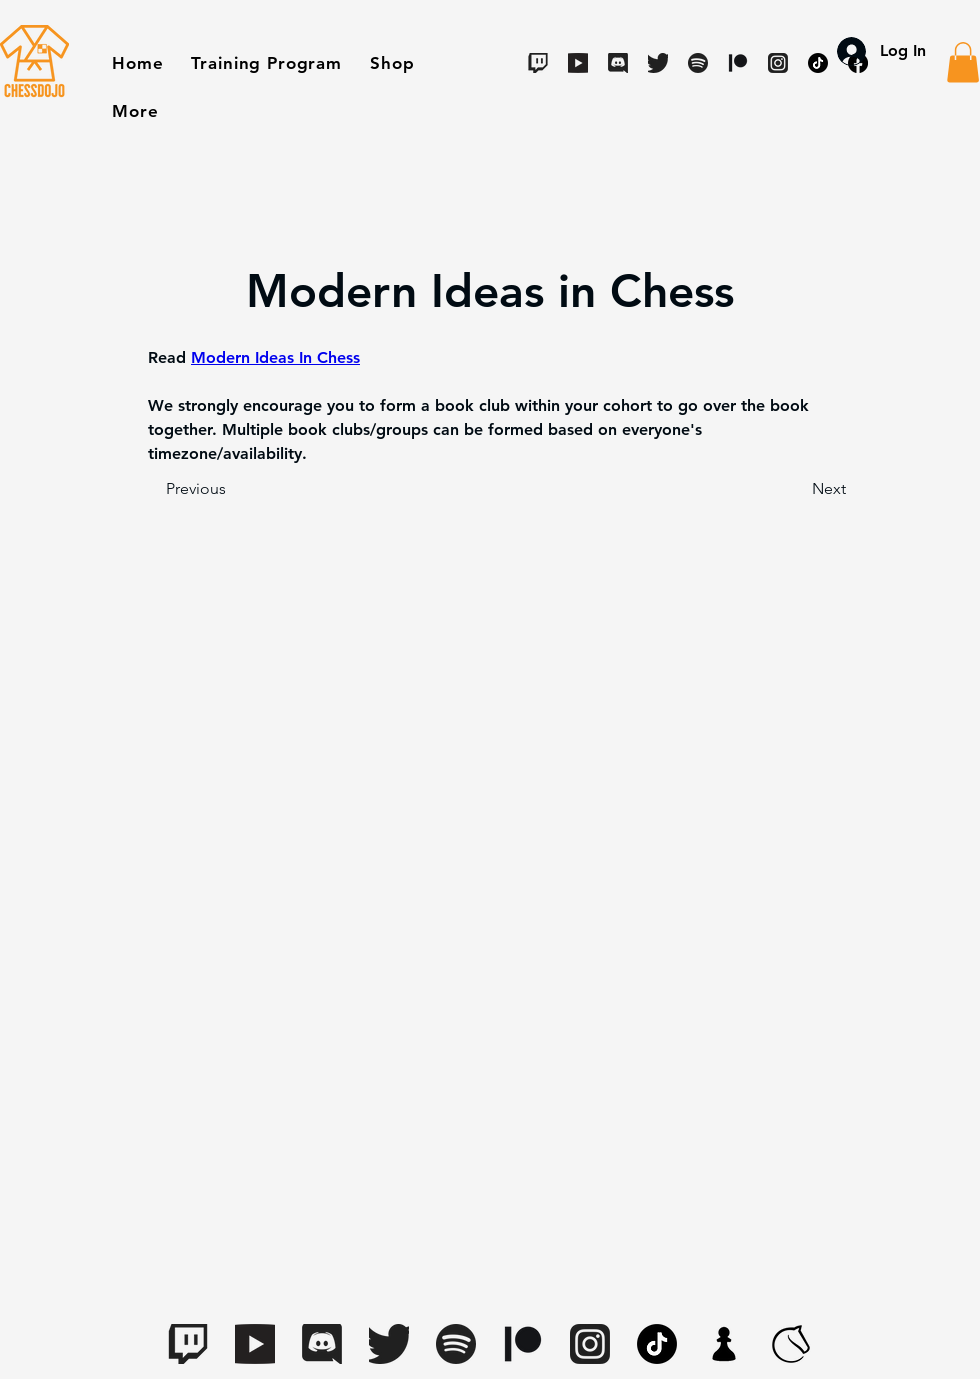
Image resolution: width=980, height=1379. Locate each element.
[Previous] (232, 489)
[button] (392, 63)
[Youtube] (578, 63)
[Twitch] (538, 63)
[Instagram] (590, 1344)
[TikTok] (657, 1344)
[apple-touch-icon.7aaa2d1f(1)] (724, 1344)
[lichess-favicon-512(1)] (791, 1344)
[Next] (796, 489)
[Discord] (618, 63)
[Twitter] (658, 63)
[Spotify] (698, 63)
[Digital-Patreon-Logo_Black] (523, 1344)
